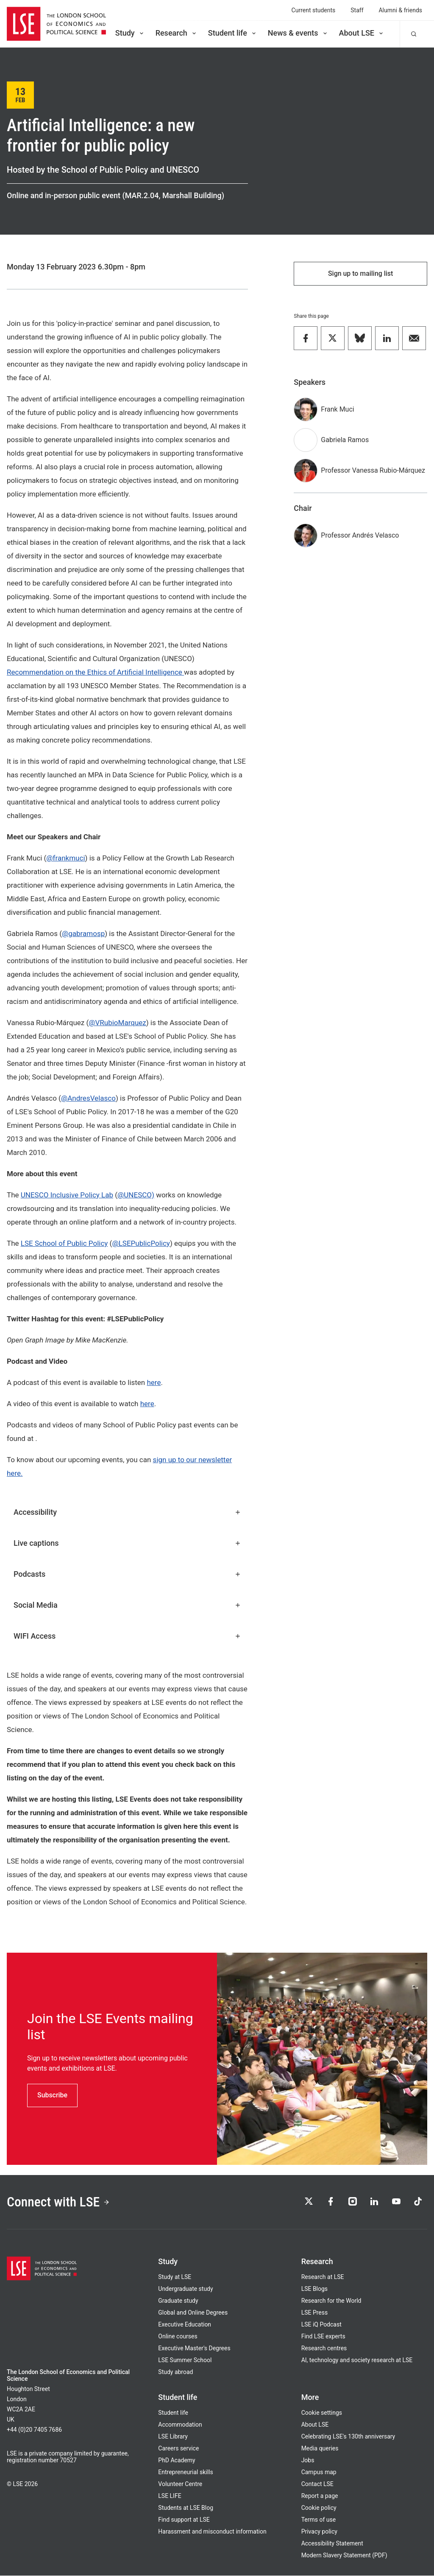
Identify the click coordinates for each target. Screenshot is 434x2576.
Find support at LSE (183, 2520)
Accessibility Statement (332, 2543)
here (154, 1382)
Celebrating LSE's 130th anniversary (348, 2436)
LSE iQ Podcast (321, 2324)
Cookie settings (321, 2413)
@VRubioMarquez (117, 1022)
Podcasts (127, 1574)
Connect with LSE (59, 2202)
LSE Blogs (314, 2289)
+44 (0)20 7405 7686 (34, 2430)
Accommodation (180, 2425)
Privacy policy (319, 2531)
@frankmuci (65, 858)
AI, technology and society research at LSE (357, 2360)
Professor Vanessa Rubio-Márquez (373, 470)
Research (177, 32)
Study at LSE (174, 2277)
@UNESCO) (135, 1195)
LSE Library (173, 2436)
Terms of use (318, 2520)
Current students (314, 10)
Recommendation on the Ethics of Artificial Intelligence (95, 672)
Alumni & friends (401, 10)
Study (130, 32)
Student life (232, 32)
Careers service (178, 2448)
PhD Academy (176, 2460)
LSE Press (314, 2313)
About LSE (361, 32)
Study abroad (175, 2372)
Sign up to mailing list (360, 273)
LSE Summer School (184, 2360)
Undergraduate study (185, 2289)
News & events (298, 32)
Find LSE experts (323, 2336)
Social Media (127, 1605)
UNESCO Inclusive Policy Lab (67, 1195)
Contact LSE (317, 2484)
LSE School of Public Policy (64, 1243)
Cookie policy (319, 2508)
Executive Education (184, 2324)
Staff (357, 10)
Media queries (320, 2448)
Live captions (127, 1543)
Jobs (307, 2460)
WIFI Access (127, 1635)
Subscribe (52, 2095)
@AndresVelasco (88, 1098)
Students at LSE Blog (185, 2508)
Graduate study (178, 2301)
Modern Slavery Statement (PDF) (344, 2555)
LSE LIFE (169, 2496)
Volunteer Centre (180, 2484)
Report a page (319, 2496)
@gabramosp (83, 933)
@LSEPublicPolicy (141, 1243)
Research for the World (331, 2301)
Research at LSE (322, 2277)
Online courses (177, 2336)
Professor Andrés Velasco (360, 535)
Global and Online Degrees (193, 2313)
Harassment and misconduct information (212, 2531)
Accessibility (127, 1512)
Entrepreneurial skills (185, 2472)
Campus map (319, 2472)
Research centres (324, 2348)
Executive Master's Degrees (194, 2348)
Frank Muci (337, 409)
